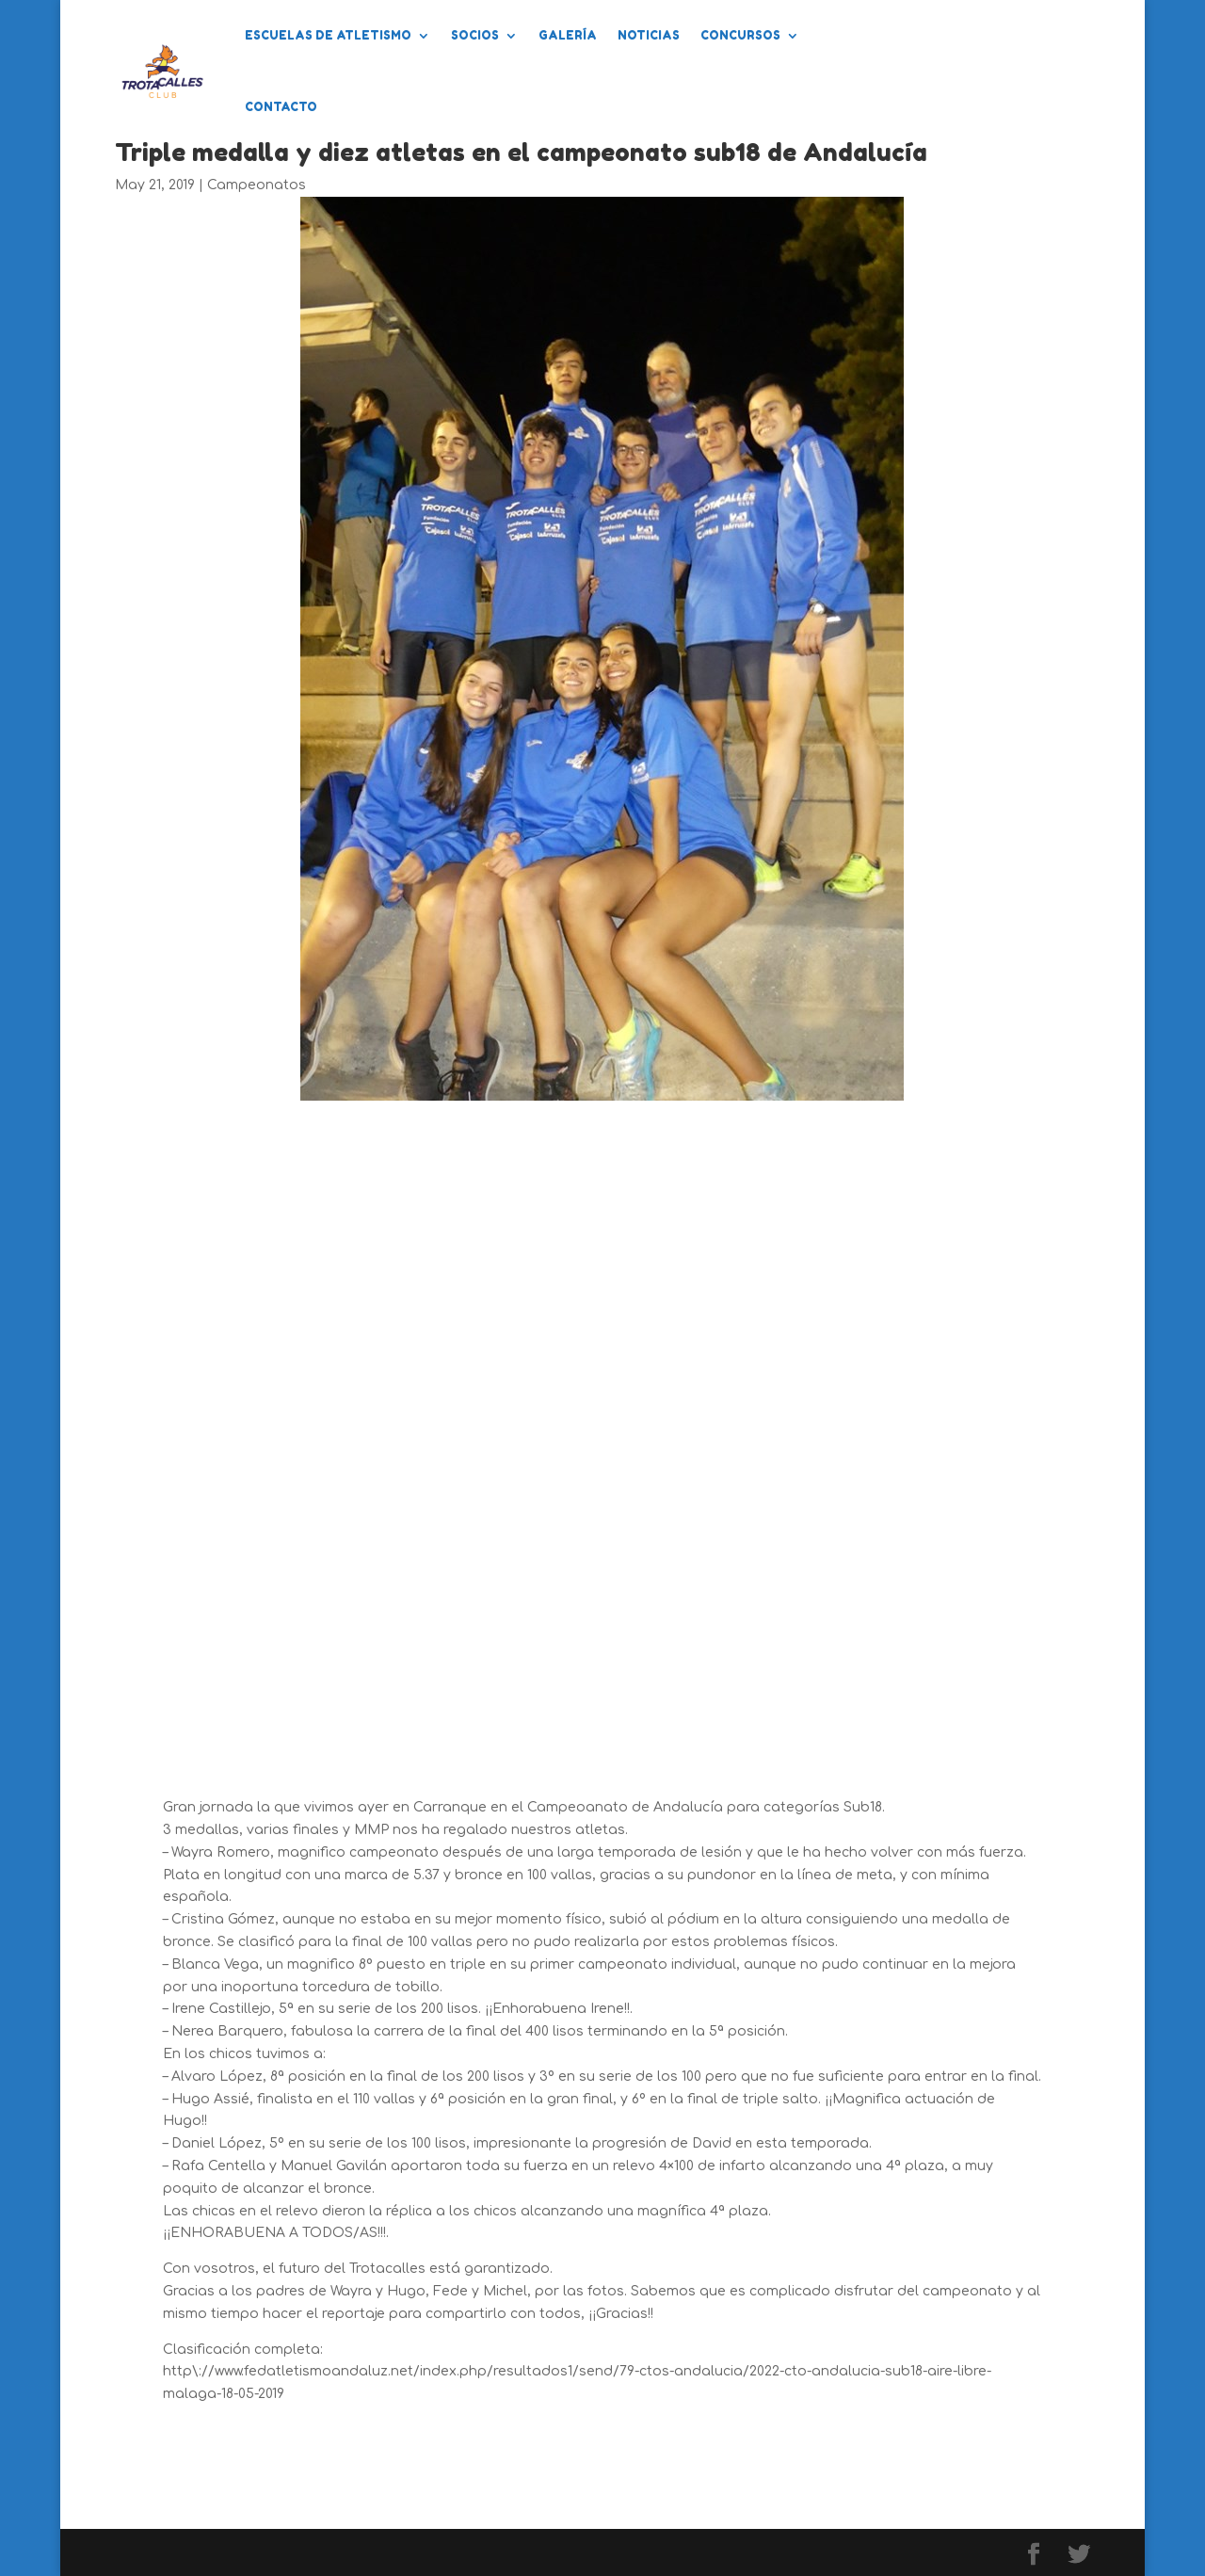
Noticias (649, 35)
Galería (567, 35)
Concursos (740, 35)
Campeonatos (256, 185)
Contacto (281, 107)
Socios (475, 35)
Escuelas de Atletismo (328, 35)
